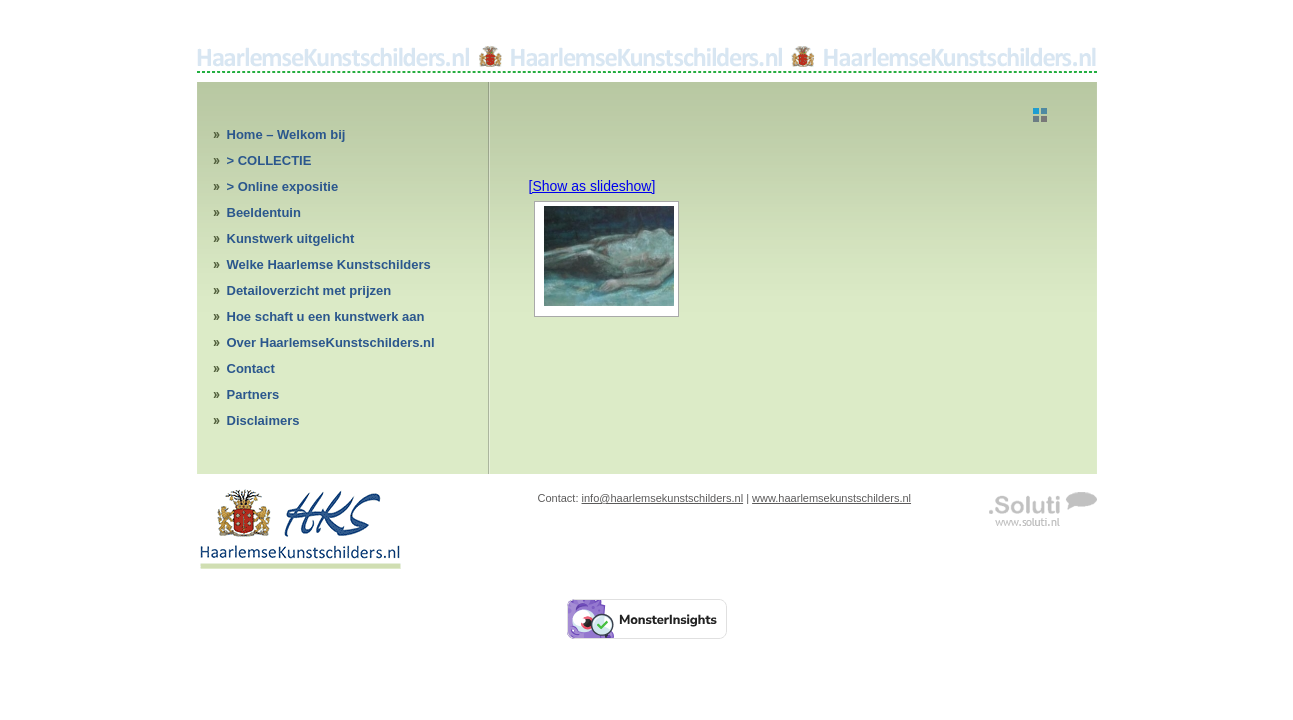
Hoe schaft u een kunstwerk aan (326, 316)
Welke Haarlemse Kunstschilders (329, 264)
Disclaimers (263, 420)
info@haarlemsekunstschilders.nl (663, 498)
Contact (251, 368)
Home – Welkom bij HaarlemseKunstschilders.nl (314, 137)
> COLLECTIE (269, 160)
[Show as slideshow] (592, 186)
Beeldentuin (264, 212)
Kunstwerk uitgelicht (291, 238)
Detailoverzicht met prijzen (309, 290)
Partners (253, 394)
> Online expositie (283, 186)
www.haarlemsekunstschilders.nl (831, 498)
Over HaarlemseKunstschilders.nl (331, 342)
